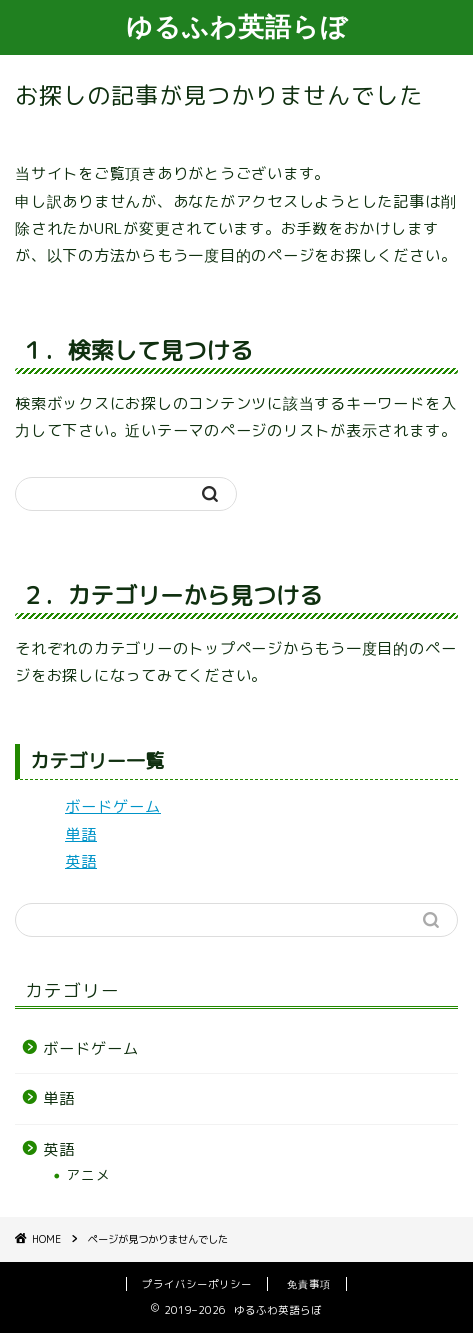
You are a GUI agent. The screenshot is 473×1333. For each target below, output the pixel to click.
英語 (81, 861)
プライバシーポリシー (197, 1284)
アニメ (88, 1174)
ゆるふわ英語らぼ (237, 26)
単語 (81, 834)
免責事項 (309, 1284)
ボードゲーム (113, 806)
